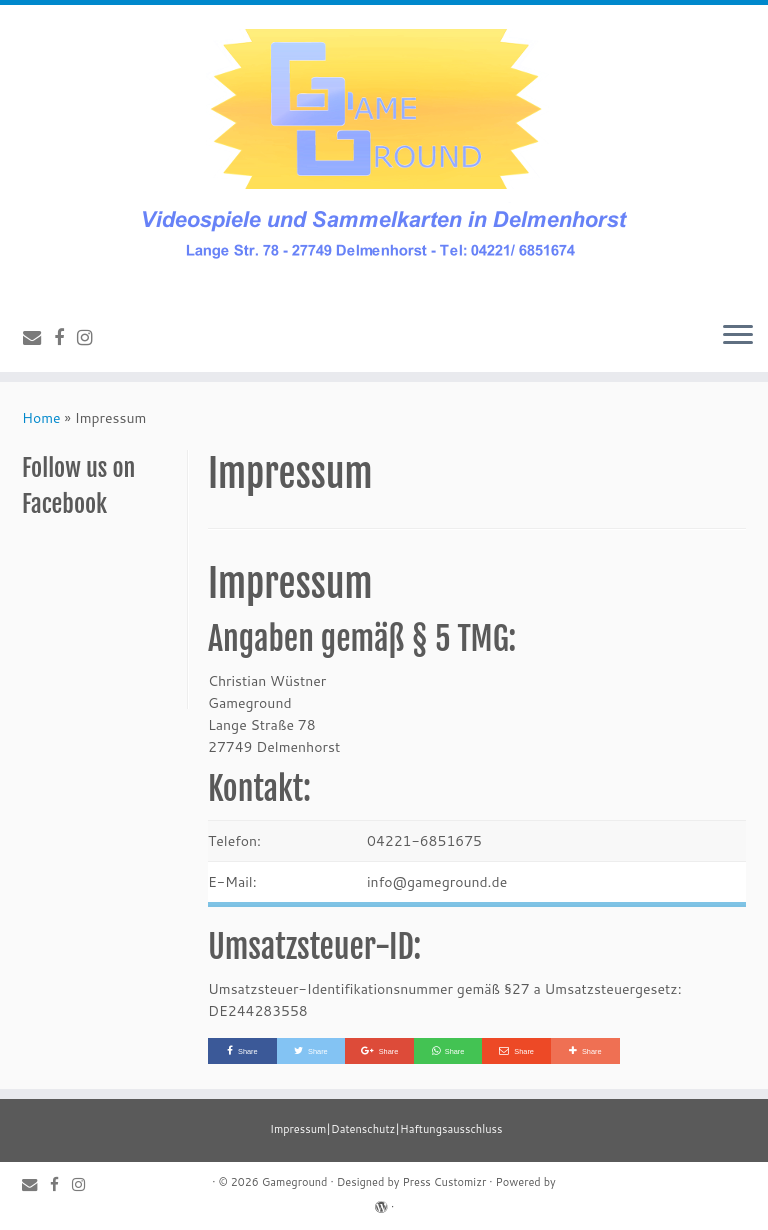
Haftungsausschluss (451, 1129)
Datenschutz (363, 1129)
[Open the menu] (738, 336)
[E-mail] (38, 337)
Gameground (295, 1182)
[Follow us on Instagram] (91, 337)
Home (41, 418)
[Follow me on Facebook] (65, 337)
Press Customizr (444, 1182)
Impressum (298, 1129)
